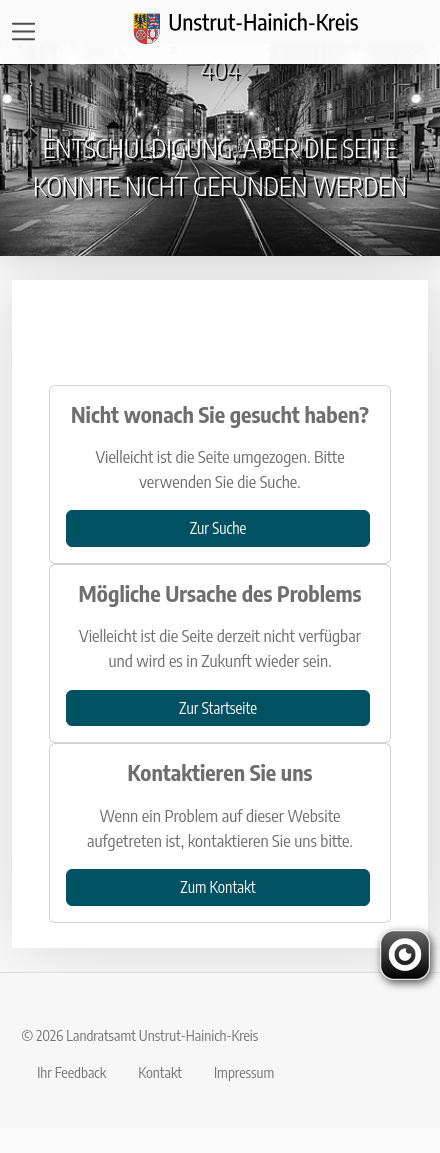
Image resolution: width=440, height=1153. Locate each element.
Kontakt (160, 1072)
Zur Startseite (218, 707)
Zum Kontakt (217, 886)
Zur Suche (218, 527)
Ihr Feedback (71, 1072)
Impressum (244, 1072)
